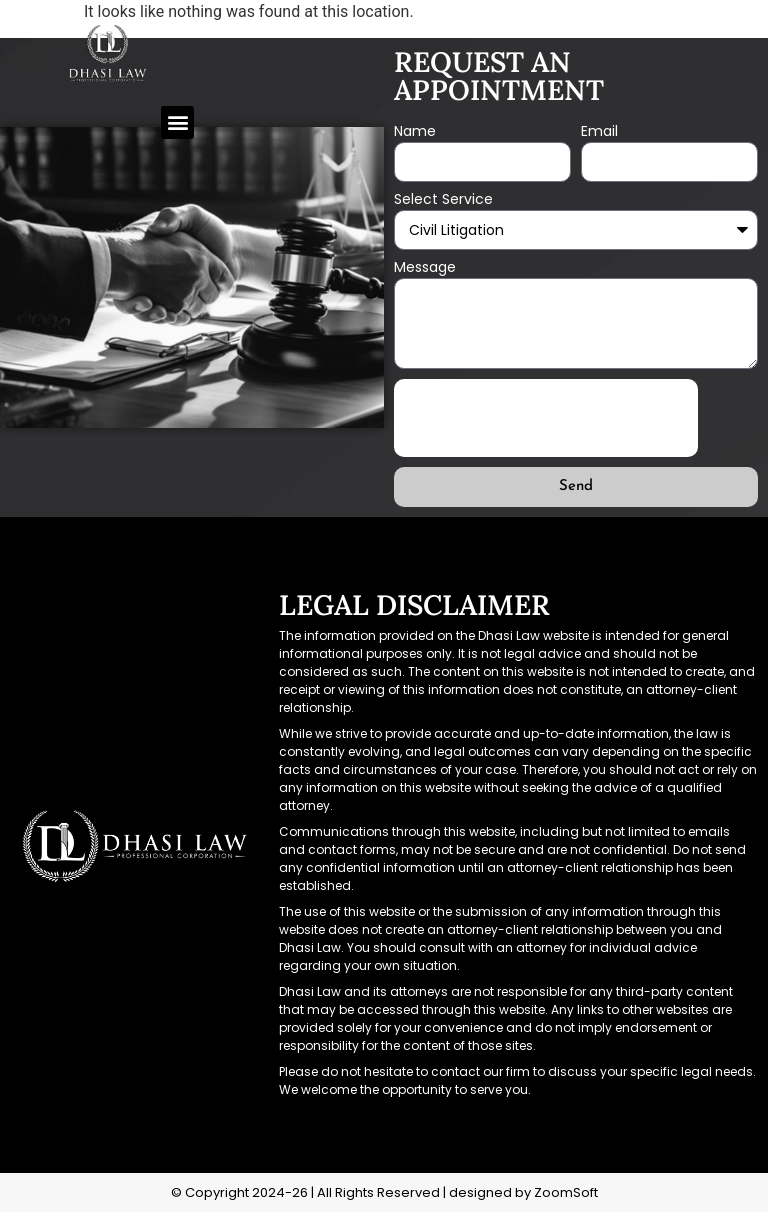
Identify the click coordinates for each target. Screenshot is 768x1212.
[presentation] (546, 418)
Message (425, 268)
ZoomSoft (566, 1192)
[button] (177, 122)
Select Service (443, 200)
